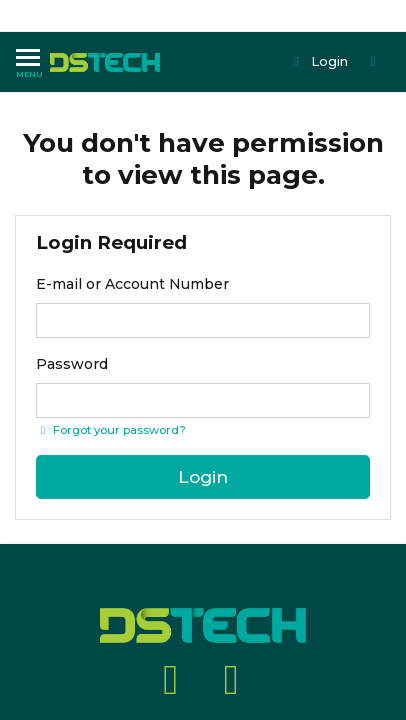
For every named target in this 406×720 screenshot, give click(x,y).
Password (72, 364)
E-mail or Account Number (132, 284)
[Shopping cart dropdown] (375, 61)
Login (319, 61)
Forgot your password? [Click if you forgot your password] (111, 430)
